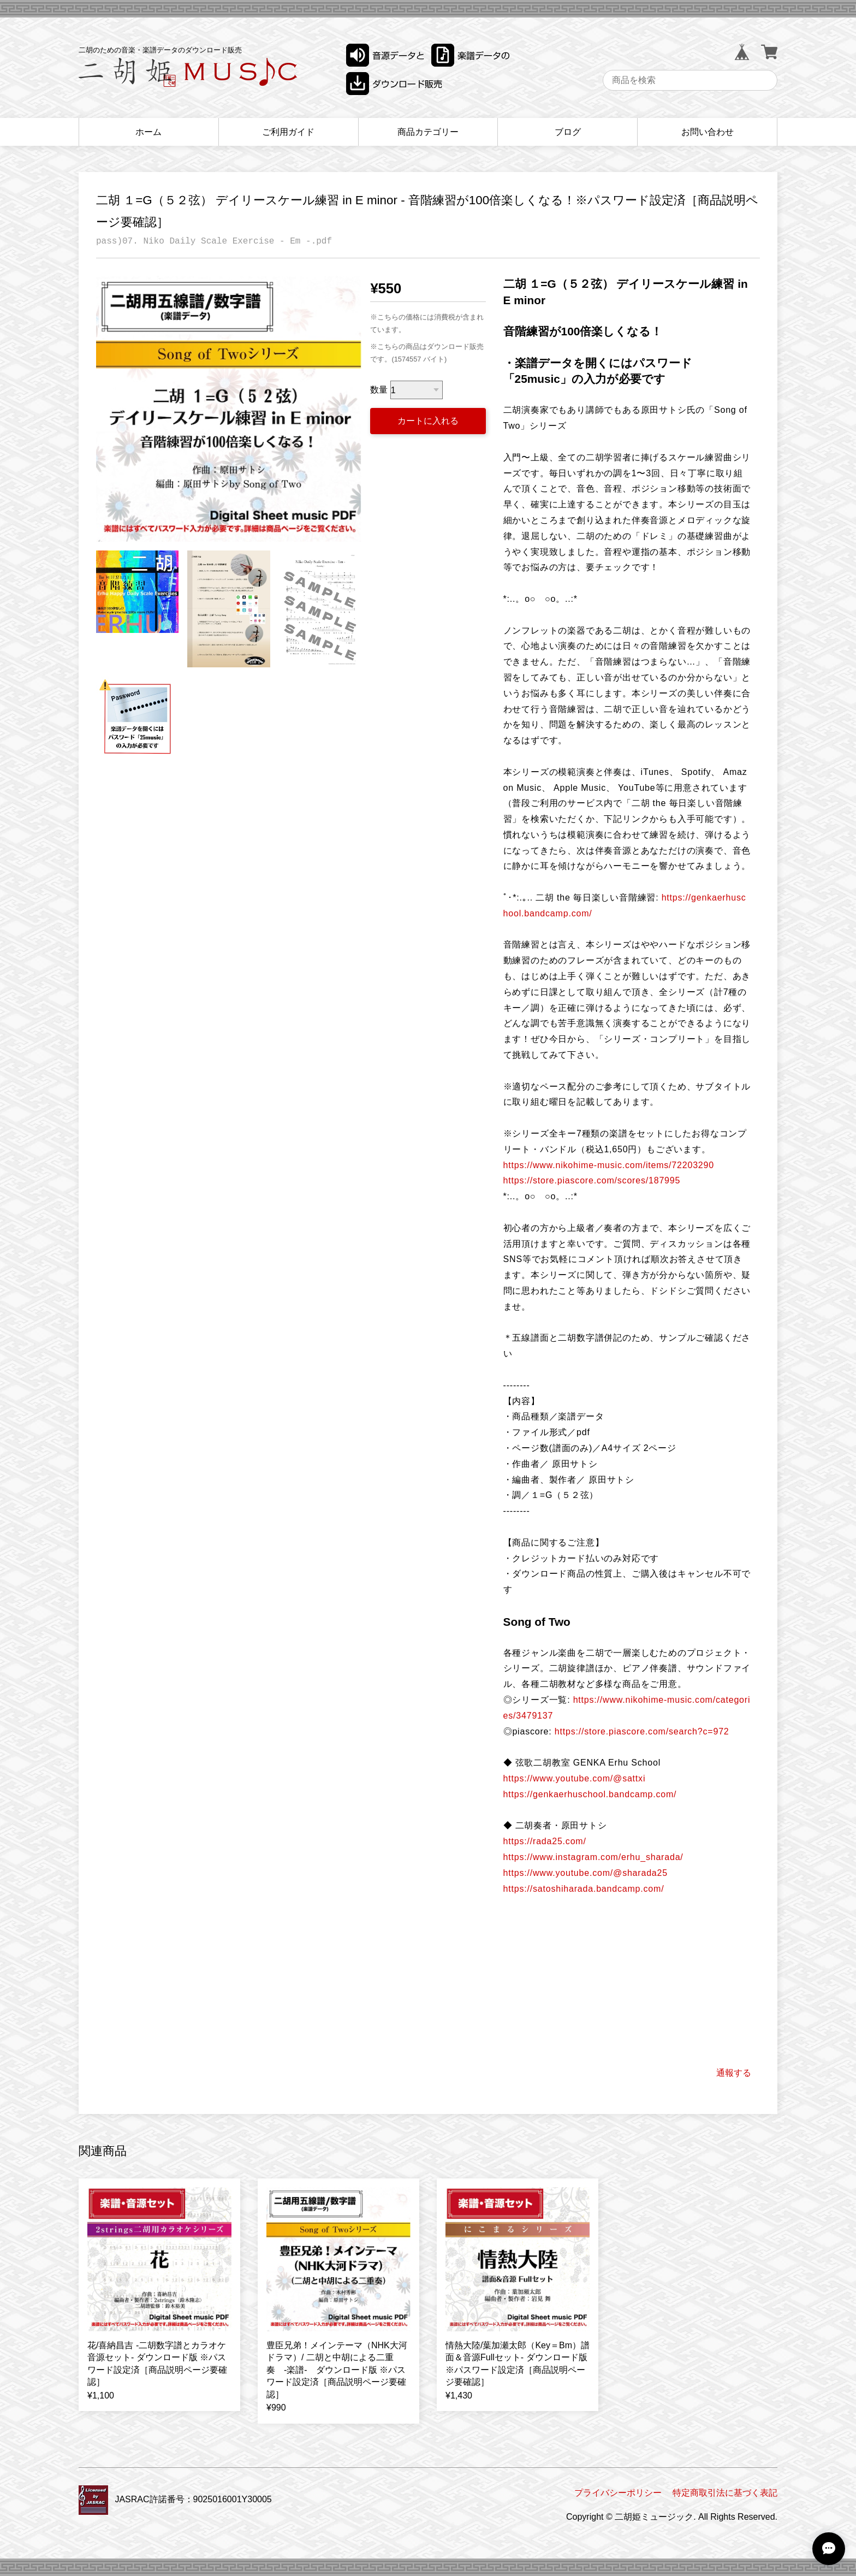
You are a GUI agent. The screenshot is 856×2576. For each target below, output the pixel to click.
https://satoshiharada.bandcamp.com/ (583, 1888)
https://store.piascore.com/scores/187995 (592, 1180)
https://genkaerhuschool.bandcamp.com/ (590, 1794)
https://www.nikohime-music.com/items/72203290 (608, 1165)
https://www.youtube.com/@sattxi (574, 1778)
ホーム (148, 132)
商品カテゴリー (428, 132)
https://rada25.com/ (544, 1841)
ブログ (568, 132)
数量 (379, 390)
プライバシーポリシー (618, 2492)
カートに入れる (428, 420)
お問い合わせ (707, 132)
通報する (733, 2072)
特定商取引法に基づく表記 (725, 2492)
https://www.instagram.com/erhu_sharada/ (593, 1857)
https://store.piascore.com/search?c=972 (642, 1731)
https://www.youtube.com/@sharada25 (585, 1873)
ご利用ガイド (288, 132)
